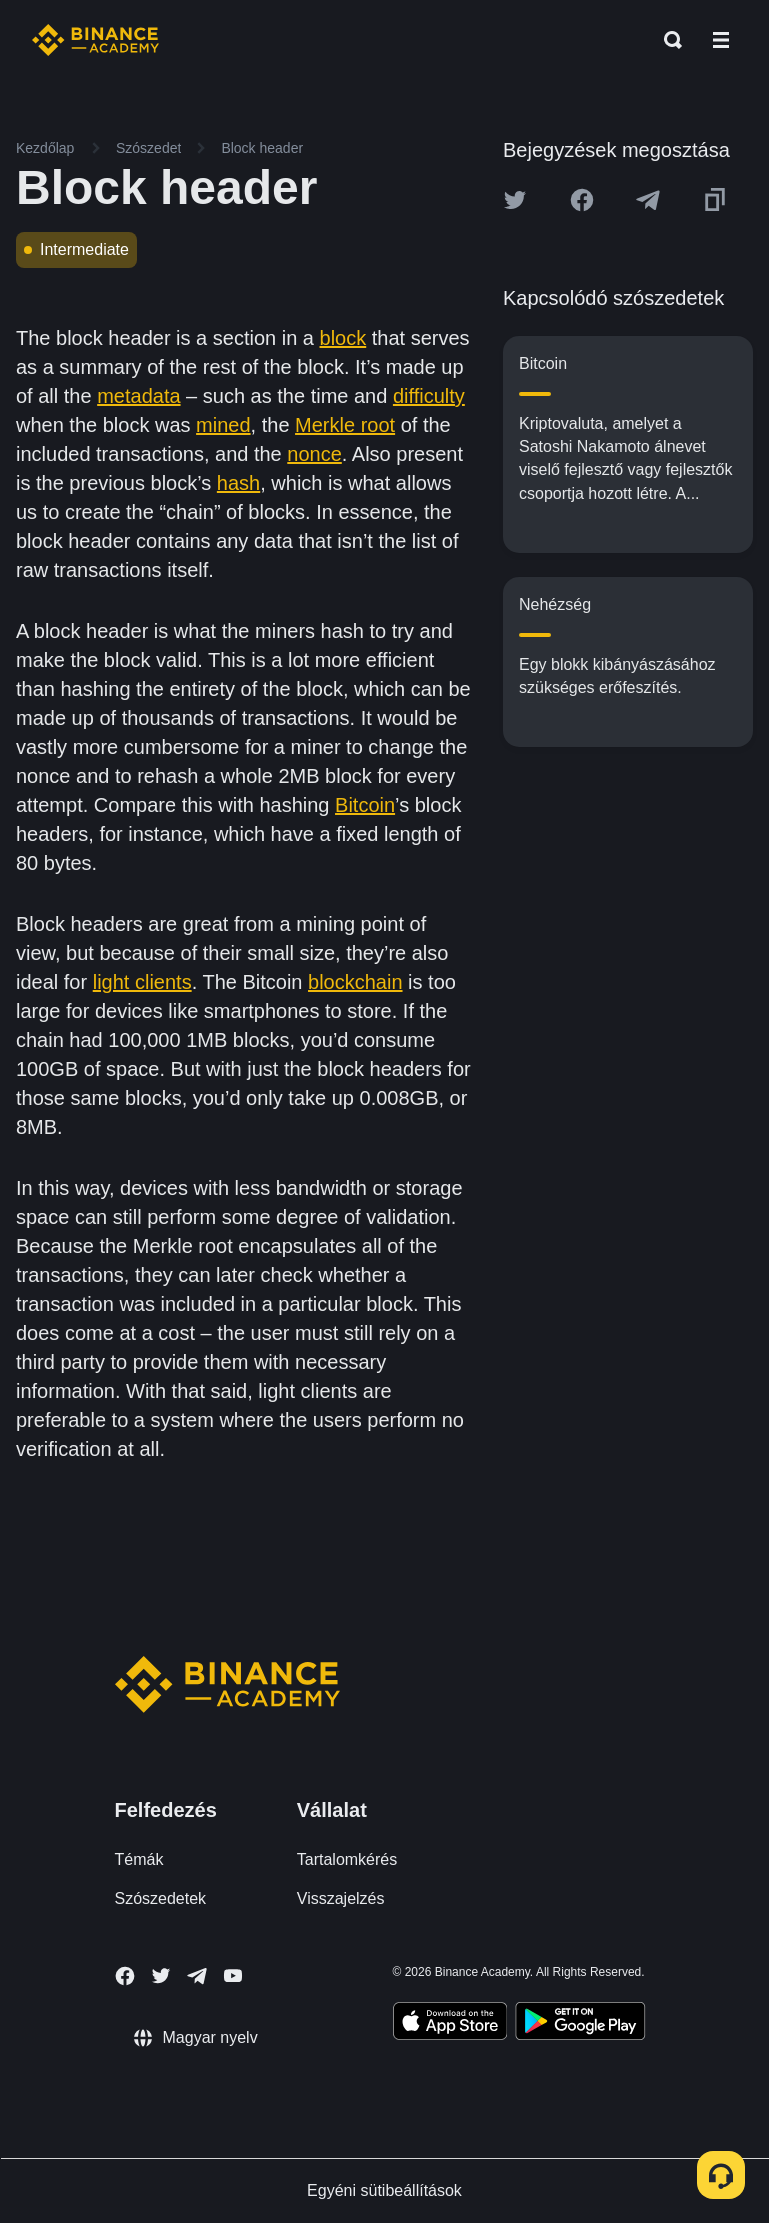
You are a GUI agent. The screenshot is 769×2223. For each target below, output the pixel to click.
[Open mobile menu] (721, 40)
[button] (721, 40)
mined (223, 425)
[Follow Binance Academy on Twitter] (161, 1976)
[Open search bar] (667, 40)
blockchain (355, 982)
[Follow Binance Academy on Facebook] (125, 1976)
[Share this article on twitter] (515, 200)
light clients (142, 982)
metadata (138, 396)
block (343, 338)
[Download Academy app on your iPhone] (450, 2024)
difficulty (429, 396)
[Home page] (95, 40)
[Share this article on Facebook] (582, 200)
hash (238, 483)
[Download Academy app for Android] (580, 2024)
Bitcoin (365, 805)
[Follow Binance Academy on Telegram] (197, 1976)
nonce (314, 454)
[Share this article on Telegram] (648, 200)
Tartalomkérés (347, 1859)
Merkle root (345, 425)
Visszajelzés (341, 1898)
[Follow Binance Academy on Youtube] (233, 1975)
